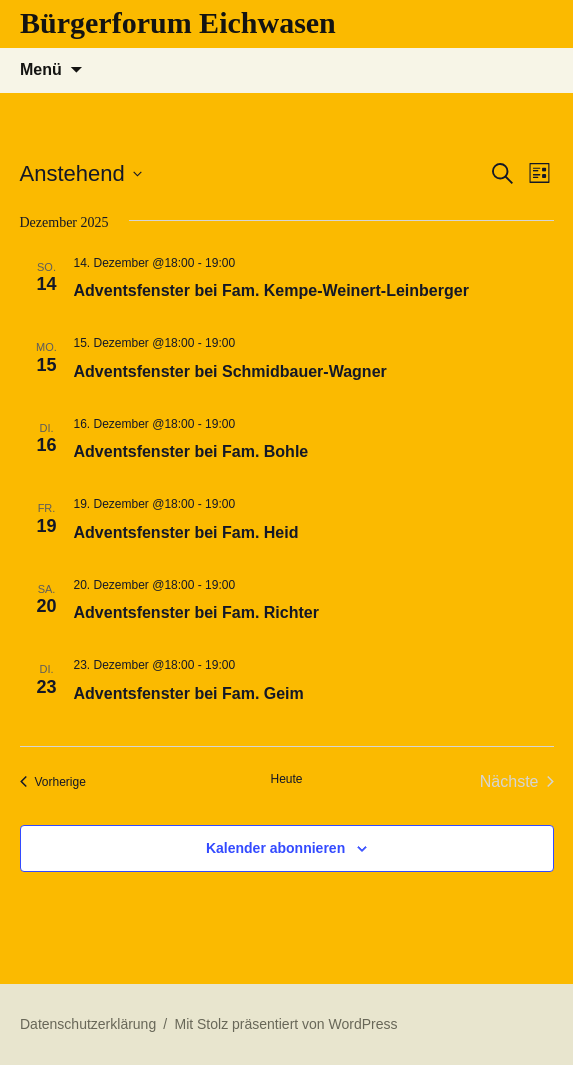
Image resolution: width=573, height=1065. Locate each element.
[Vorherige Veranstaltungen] (53, 782)
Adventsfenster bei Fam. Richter (196, 612)
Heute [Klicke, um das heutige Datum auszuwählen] (286, 779)
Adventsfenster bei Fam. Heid (186, 532)
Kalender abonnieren (275, 848)
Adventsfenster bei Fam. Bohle (191, 451)
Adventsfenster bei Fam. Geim (189, 693)
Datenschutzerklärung (88, 1024)
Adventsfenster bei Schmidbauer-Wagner (230, 371)
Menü (41, 69)
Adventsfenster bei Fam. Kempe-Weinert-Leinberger (271, 290)
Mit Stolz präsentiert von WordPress (285, 1024)
